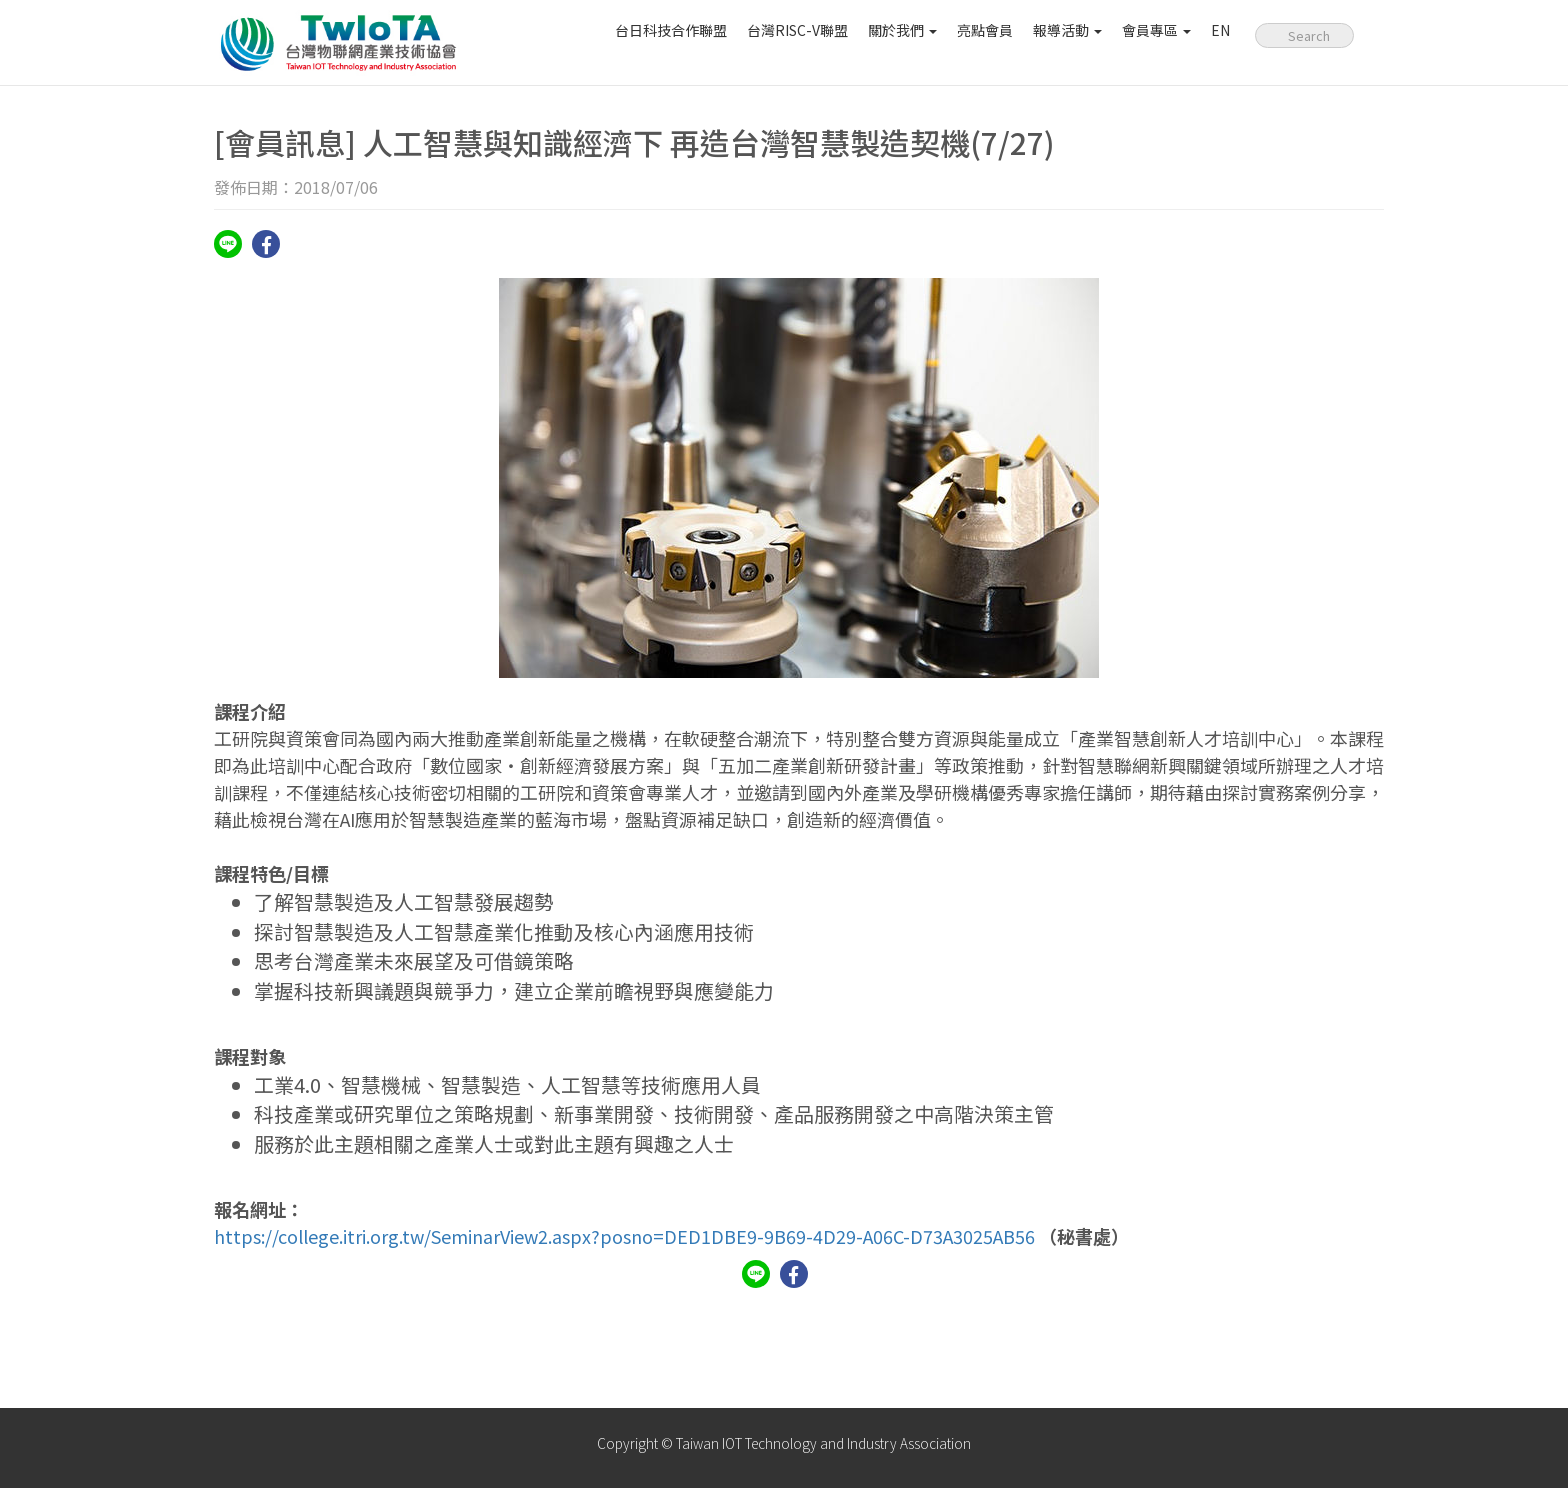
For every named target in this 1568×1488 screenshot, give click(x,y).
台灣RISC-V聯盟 (797, 30)
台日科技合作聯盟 (671, 30)
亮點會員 (985, 30)
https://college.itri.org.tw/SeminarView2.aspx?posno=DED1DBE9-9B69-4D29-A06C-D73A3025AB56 (624, 1236)
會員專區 (1156, 30)
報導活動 (1067, 30)
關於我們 (902, 30)
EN (1220, 30)
